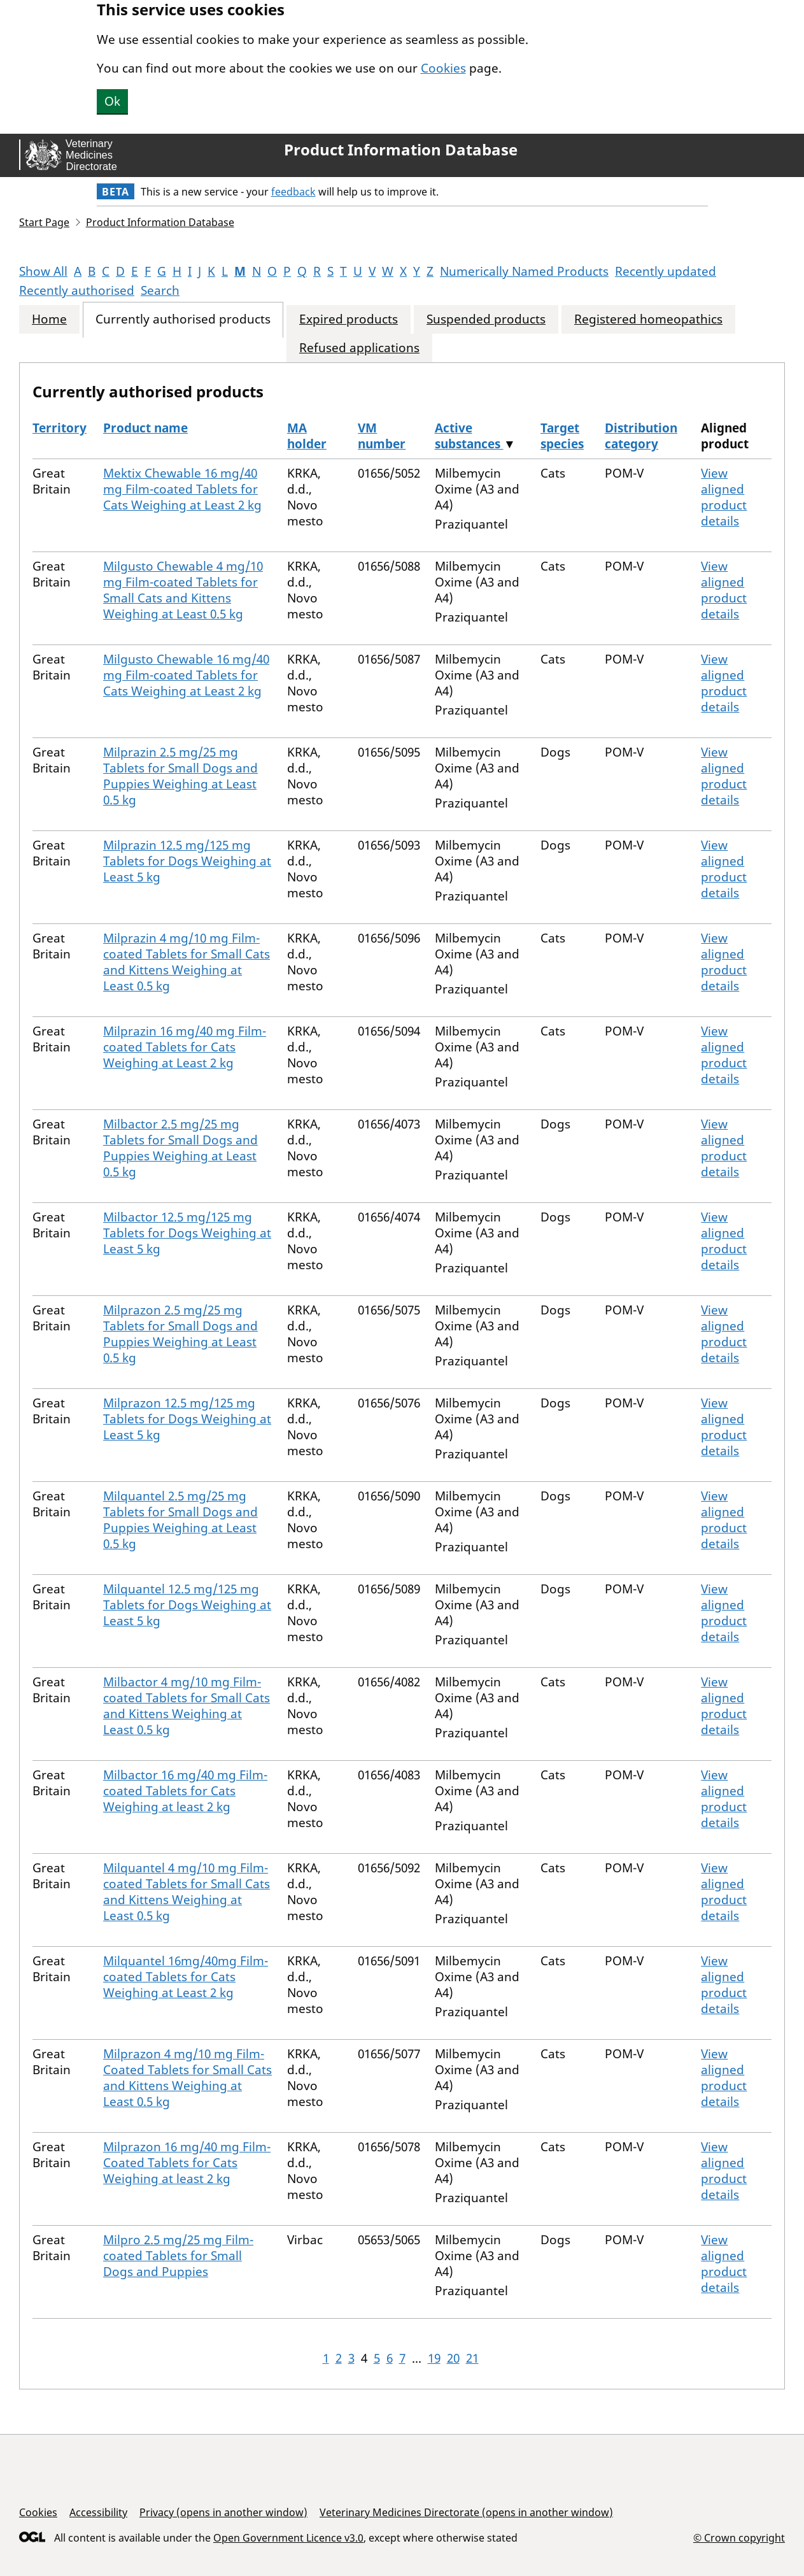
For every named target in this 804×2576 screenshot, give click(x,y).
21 (472, 2358)
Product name (145, 428)
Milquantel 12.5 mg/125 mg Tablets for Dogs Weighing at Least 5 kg (187, 1605)
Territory (59, 428)
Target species (562, 436)
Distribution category (641, 436)
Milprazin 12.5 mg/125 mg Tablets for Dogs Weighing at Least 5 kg (187, 861)
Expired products (348, 319)
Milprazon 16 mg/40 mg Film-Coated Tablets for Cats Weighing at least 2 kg (187, 2162)
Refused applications (359, 348)
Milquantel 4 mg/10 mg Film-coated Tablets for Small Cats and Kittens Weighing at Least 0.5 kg (186, 1892)
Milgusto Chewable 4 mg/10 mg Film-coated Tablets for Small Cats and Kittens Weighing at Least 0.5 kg (183, 590)
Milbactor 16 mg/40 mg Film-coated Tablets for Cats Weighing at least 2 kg (185, 1791)
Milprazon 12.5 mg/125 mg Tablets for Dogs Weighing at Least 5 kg (187, 1419)
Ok (112, 101)
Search (160, 290)
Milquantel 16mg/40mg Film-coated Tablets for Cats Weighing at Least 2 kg (185, 1977)
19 (434, 2358)
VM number (382, 436)
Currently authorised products (183, 319)
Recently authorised (76, 290)
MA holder (307, 436)
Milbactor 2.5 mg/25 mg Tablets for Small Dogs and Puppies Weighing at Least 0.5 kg (180, 1148)
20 (453, 2358)
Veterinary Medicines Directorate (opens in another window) (466, 2512)
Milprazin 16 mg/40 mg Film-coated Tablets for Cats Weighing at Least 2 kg (184, 1047)
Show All (43, 271)
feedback (293, 192)
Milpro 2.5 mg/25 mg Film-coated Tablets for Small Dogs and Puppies (178, 2255)
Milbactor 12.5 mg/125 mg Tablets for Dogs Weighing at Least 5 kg (187, 1233)
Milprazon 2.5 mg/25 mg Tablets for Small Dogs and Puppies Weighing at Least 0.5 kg (180, 1334)
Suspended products (486, 319)
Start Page (44, 222)
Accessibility (98, 2512)
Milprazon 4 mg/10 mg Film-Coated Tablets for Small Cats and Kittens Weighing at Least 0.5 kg (187, 2078)
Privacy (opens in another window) (223, 2512)
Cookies (443, 68)
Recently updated (665, 271)
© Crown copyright (739, 2537)
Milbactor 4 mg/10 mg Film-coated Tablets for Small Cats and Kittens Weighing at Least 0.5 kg (186, 1706)
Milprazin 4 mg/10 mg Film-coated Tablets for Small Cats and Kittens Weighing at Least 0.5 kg (186, 962)
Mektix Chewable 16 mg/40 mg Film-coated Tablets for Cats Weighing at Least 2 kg (182, 489)
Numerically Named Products (524, 271)
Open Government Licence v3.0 (288, 2538)
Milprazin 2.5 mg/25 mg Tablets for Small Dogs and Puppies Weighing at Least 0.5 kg (180, 776)
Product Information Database (401, 149)
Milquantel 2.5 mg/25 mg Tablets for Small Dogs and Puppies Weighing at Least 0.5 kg (180, 1520)
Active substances (469, 436)
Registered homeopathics (648, 319)
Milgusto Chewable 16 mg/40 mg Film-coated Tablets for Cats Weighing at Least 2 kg (186, 675)
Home (49, 319)
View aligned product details (724, 497)
